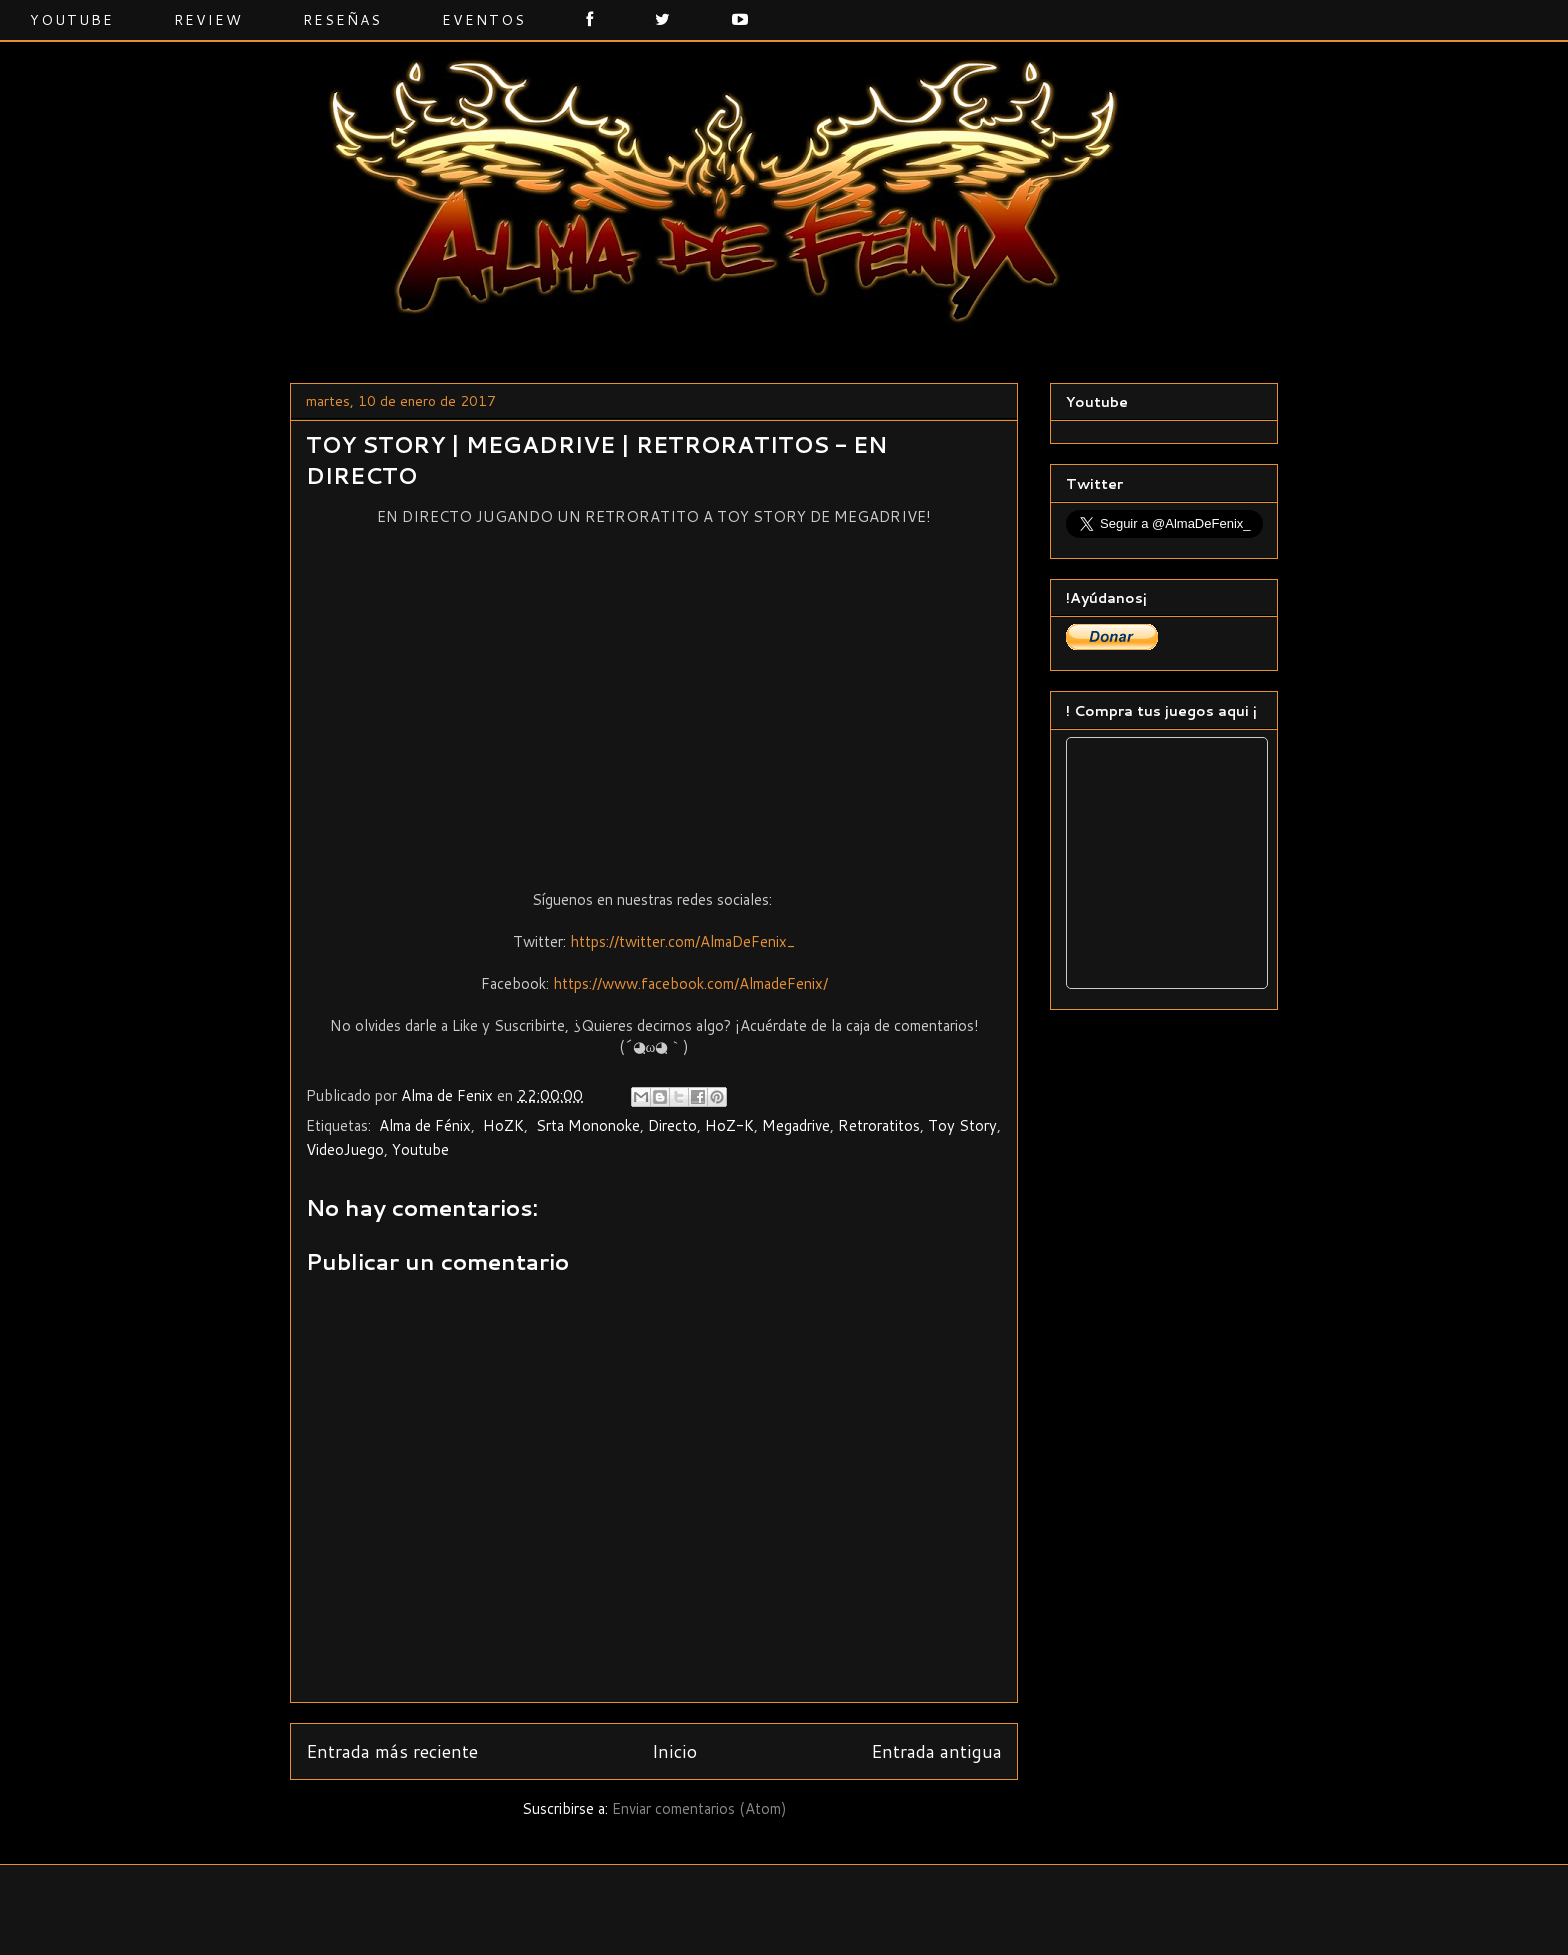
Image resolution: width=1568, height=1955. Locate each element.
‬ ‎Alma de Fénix (423, 1125)
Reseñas (342, 20)
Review (208, 20)
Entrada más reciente (392, 1751)
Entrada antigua (936, 1751)
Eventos (484, 20)
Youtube (72, 20)
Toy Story (962, 1125)
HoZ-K (729, 1125)
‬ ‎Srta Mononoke (586, 1125)
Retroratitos (879, 1125)
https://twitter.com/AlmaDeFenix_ (682, 941)
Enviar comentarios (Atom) (699, 1808)
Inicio (674, 1751)
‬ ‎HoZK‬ (501, 1125)
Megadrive (796, 1125)
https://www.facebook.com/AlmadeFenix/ (690, 983)
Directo (672, 1125)
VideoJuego (345, 1149)
